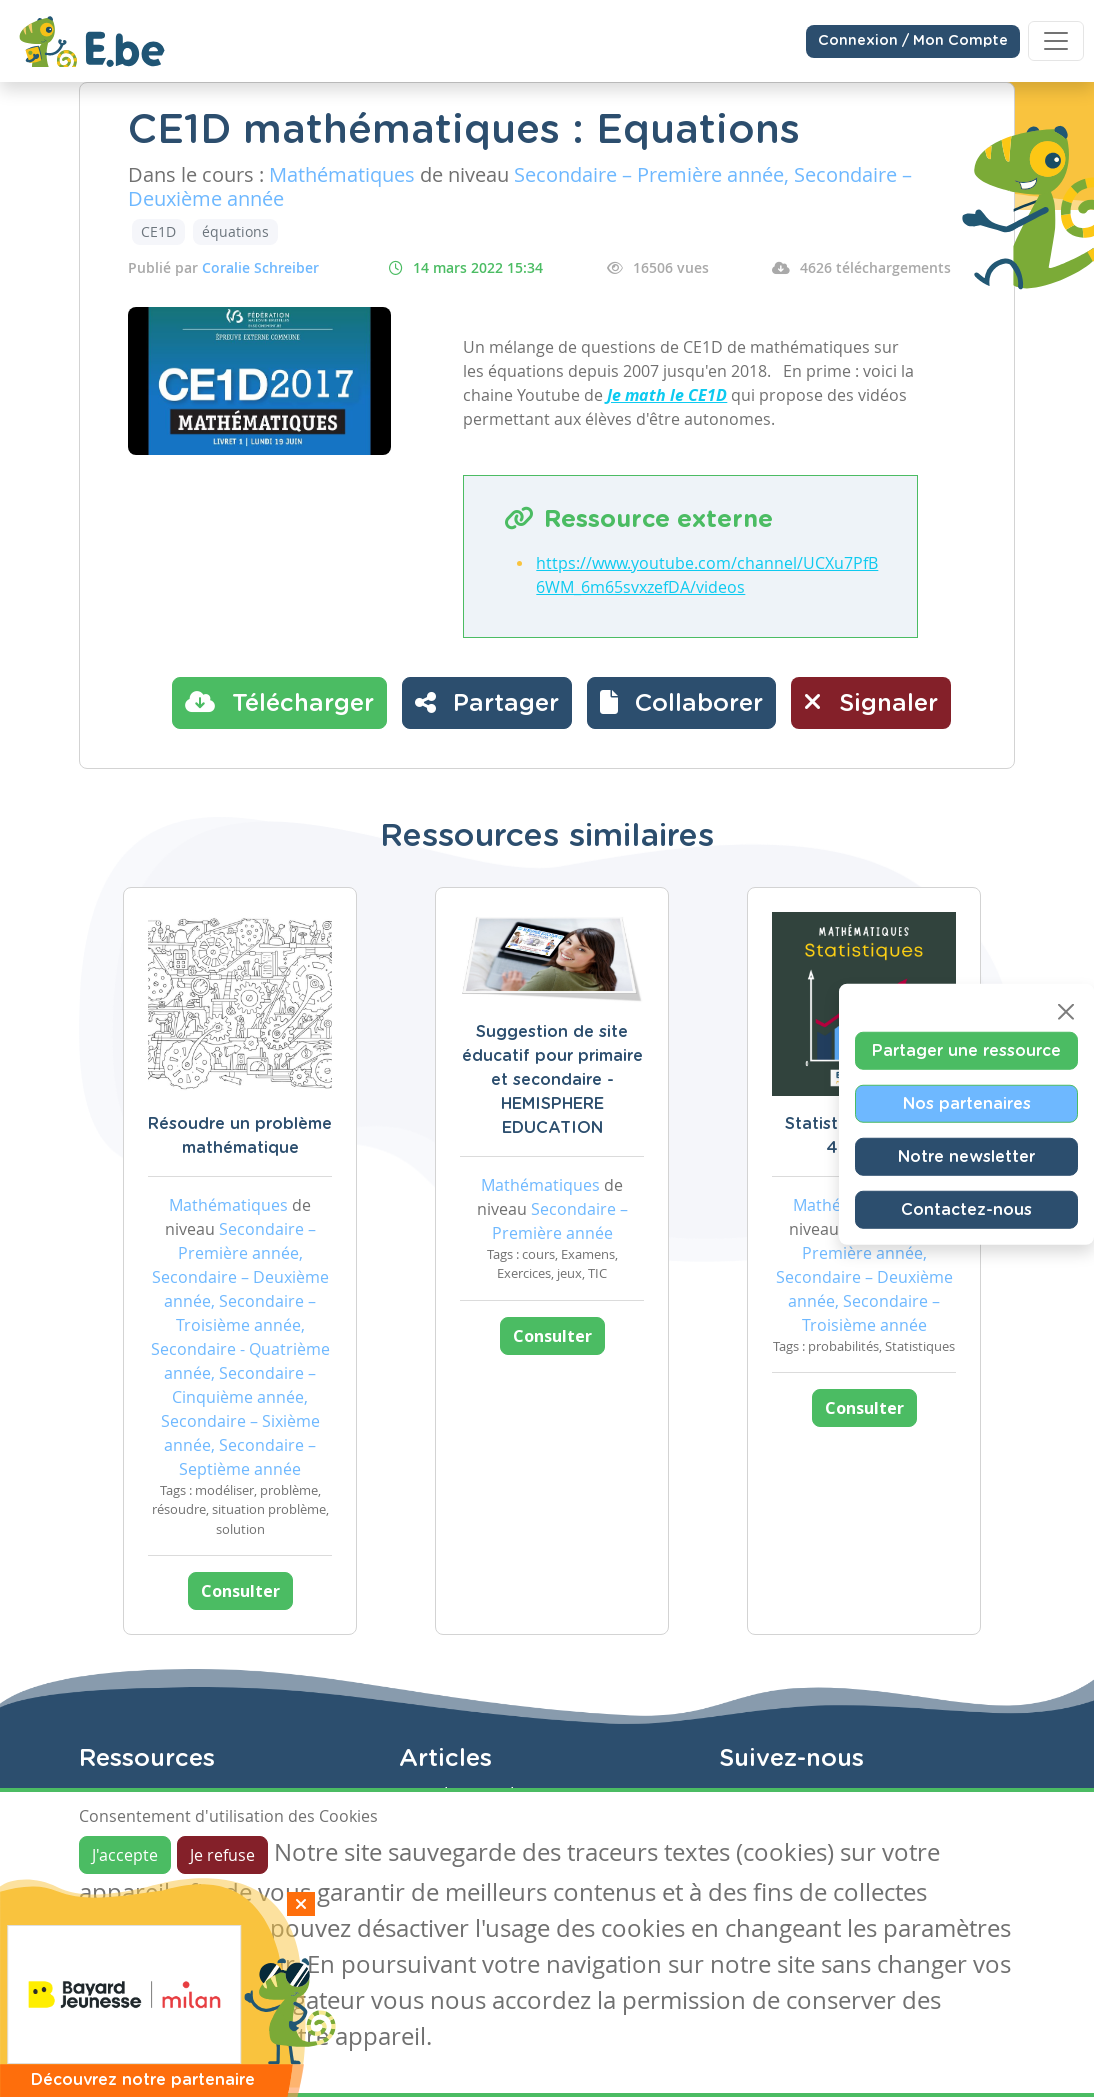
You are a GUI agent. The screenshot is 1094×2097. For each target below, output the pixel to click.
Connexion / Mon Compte (913, 41)
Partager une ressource (966, 1050)
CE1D (158, 231)
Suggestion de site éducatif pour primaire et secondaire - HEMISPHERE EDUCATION (552, 1080)
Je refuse (222, 1855)
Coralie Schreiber (260, 267)
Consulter (240, 1591)
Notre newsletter (966, 1156)
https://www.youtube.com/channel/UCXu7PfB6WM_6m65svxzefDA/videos (707, 575)
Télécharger (279, 702)
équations (235, 231)
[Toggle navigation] (1056, 41)
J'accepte (125, 1855)
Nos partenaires (967, 1103)
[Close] (1066, 1011)
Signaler (871, 702)
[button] (681, 703)
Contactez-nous (966, 1209)
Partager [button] (487, 702)
